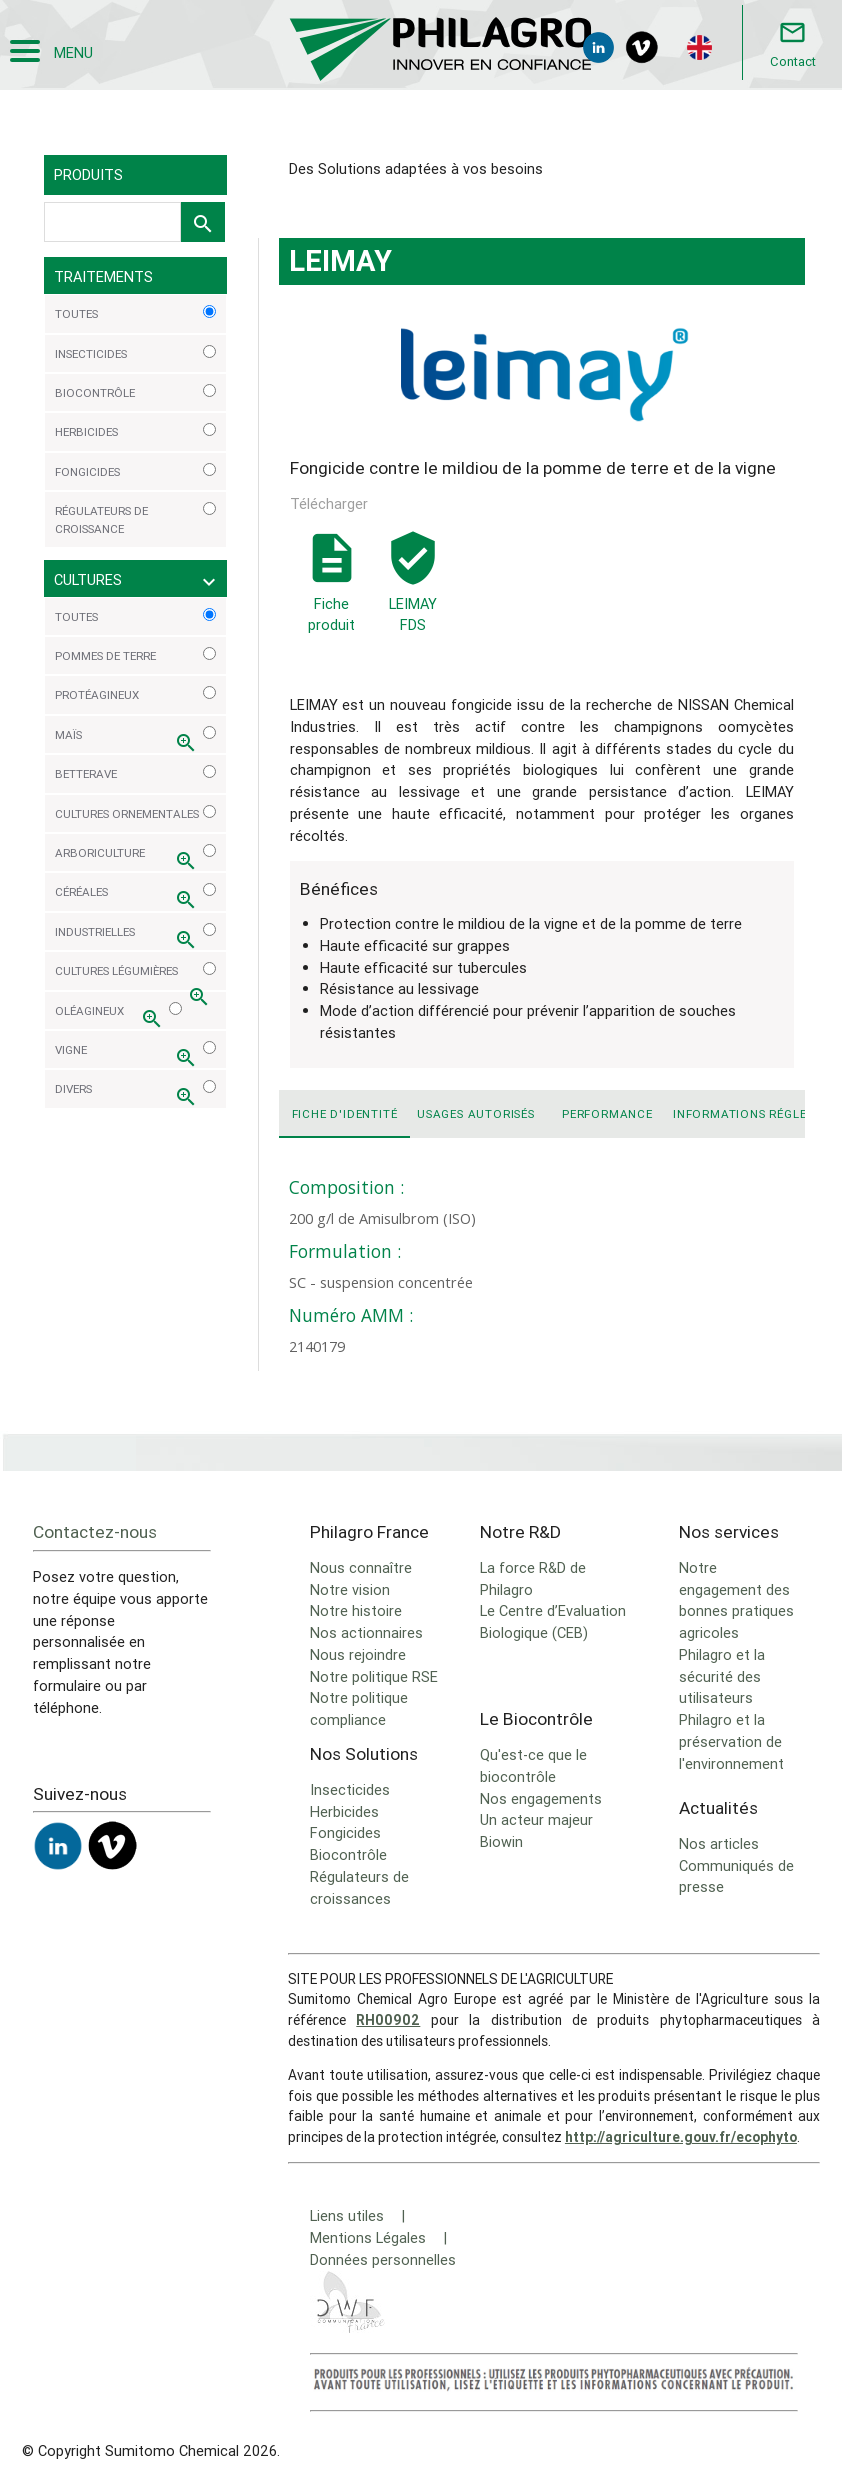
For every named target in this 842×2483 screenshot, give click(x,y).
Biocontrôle (348, 1854)
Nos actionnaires (366, 1632)
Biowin (501, 1841)
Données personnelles (383, 2259)
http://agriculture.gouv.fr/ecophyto (681, 2137)
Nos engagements (541, 1798)
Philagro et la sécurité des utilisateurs (722, 1676)
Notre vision (350, 1589)
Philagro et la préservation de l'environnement (731, 1741)
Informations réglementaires (738, 1113)
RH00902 (388, 2020)
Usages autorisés (476, 1113)
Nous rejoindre (358, 1654)
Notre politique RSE (374, 1676)
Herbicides (344, 1811)
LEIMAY (247, 96)
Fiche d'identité (345, 1113)
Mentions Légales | (378, 2237)
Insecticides (350, 1789)
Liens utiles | (357, 2215)
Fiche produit (332, 603)
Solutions (175, 96)
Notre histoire (356, 1610)
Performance (607, 1113)
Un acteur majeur (536, 1819)
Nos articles (719, 1843)
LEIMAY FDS (413, 582)
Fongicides (345, 1832)
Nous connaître (361, 1567)
